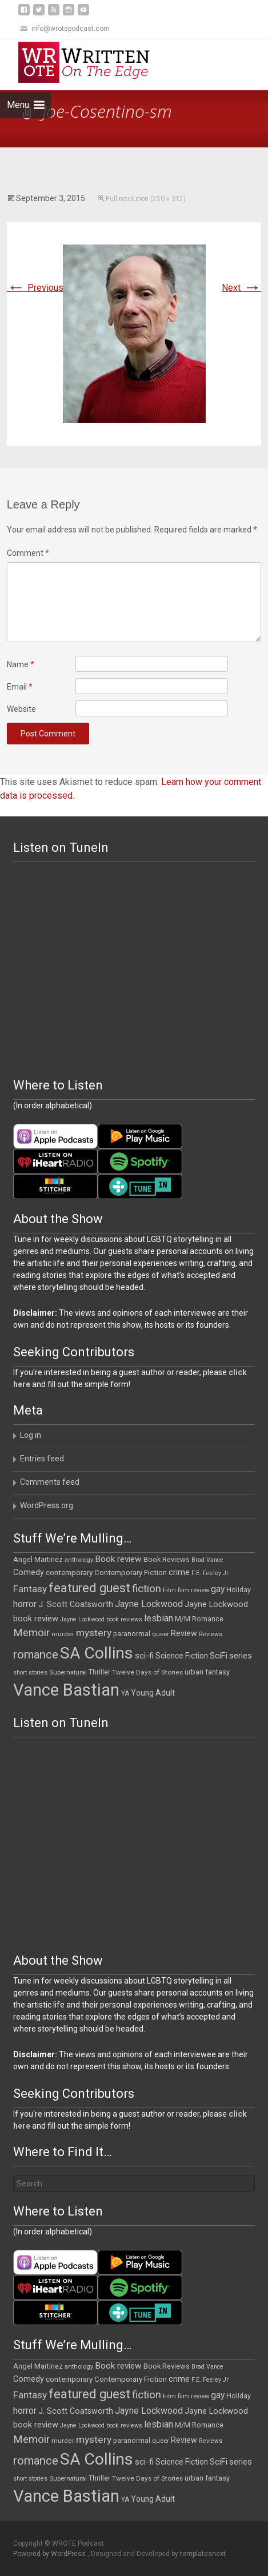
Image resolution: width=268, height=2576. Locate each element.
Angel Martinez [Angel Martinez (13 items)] (38, 1559)
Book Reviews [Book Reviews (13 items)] (166, 1559)
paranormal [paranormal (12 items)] (131, 1634)
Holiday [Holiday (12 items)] (238, 1590)
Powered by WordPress (50, 2554)
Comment (28, 553)
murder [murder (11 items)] (62, 1634)
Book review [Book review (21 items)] (118, 1559)
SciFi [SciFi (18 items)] (218, 1656)
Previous (35, 287)
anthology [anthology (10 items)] (79, 1560)
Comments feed (49, 1482)
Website (21, 709)
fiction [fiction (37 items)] (146, 1589)
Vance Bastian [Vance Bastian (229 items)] (66, 1690)
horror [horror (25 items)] (25, 1604)
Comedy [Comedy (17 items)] (28, 1572)
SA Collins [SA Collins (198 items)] (96, 1653)
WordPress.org (46, 1505)
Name (20, 664)
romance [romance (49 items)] (35, 1654)
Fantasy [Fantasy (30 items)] (30, 1589)
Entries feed (42, 1458)
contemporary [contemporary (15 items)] (69, 1572)
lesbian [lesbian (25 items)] (158, 1618)
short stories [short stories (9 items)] (30, 1672)
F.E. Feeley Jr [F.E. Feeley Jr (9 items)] (210, 1573)
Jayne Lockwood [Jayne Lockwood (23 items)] (149, 1604)
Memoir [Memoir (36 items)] (31, 1632)
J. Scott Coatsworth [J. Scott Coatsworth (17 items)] (75, 1604)
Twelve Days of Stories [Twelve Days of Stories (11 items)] (147, 1672)
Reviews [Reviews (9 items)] (210, 1634)
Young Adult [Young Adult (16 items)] (153, 1692)
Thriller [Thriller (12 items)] (99, 1672)
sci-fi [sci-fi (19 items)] (144, 1655)
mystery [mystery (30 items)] (93, 1632)
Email (20, 686)
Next (241, 287)
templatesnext (203, 2554)
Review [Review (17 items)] (184, 1633)
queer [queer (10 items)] (160, 1634)
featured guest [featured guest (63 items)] (89, 1588)
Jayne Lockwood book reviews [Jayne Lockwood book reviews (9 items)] (101, 1619)
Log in (30, 1435)
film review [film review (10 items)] (193, 1590)
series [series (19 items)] (240, 1655)
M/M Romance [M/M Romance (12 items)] (199, 1619)
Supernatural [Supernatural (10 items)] (68, 1672)
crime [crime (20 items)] (179, 1572)
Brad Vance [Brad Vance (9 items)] (207, 1560)
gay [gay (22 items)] (218, 1589)
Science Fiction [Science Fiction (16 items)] (181, 1655)
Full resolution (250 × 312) (146, 199)
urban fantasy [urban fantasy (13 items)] (207, 1672)
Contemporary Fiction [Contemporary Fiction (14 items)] (130, 1572)
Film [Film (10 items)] (169, 1590)
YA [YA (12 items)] (125, 1693)
